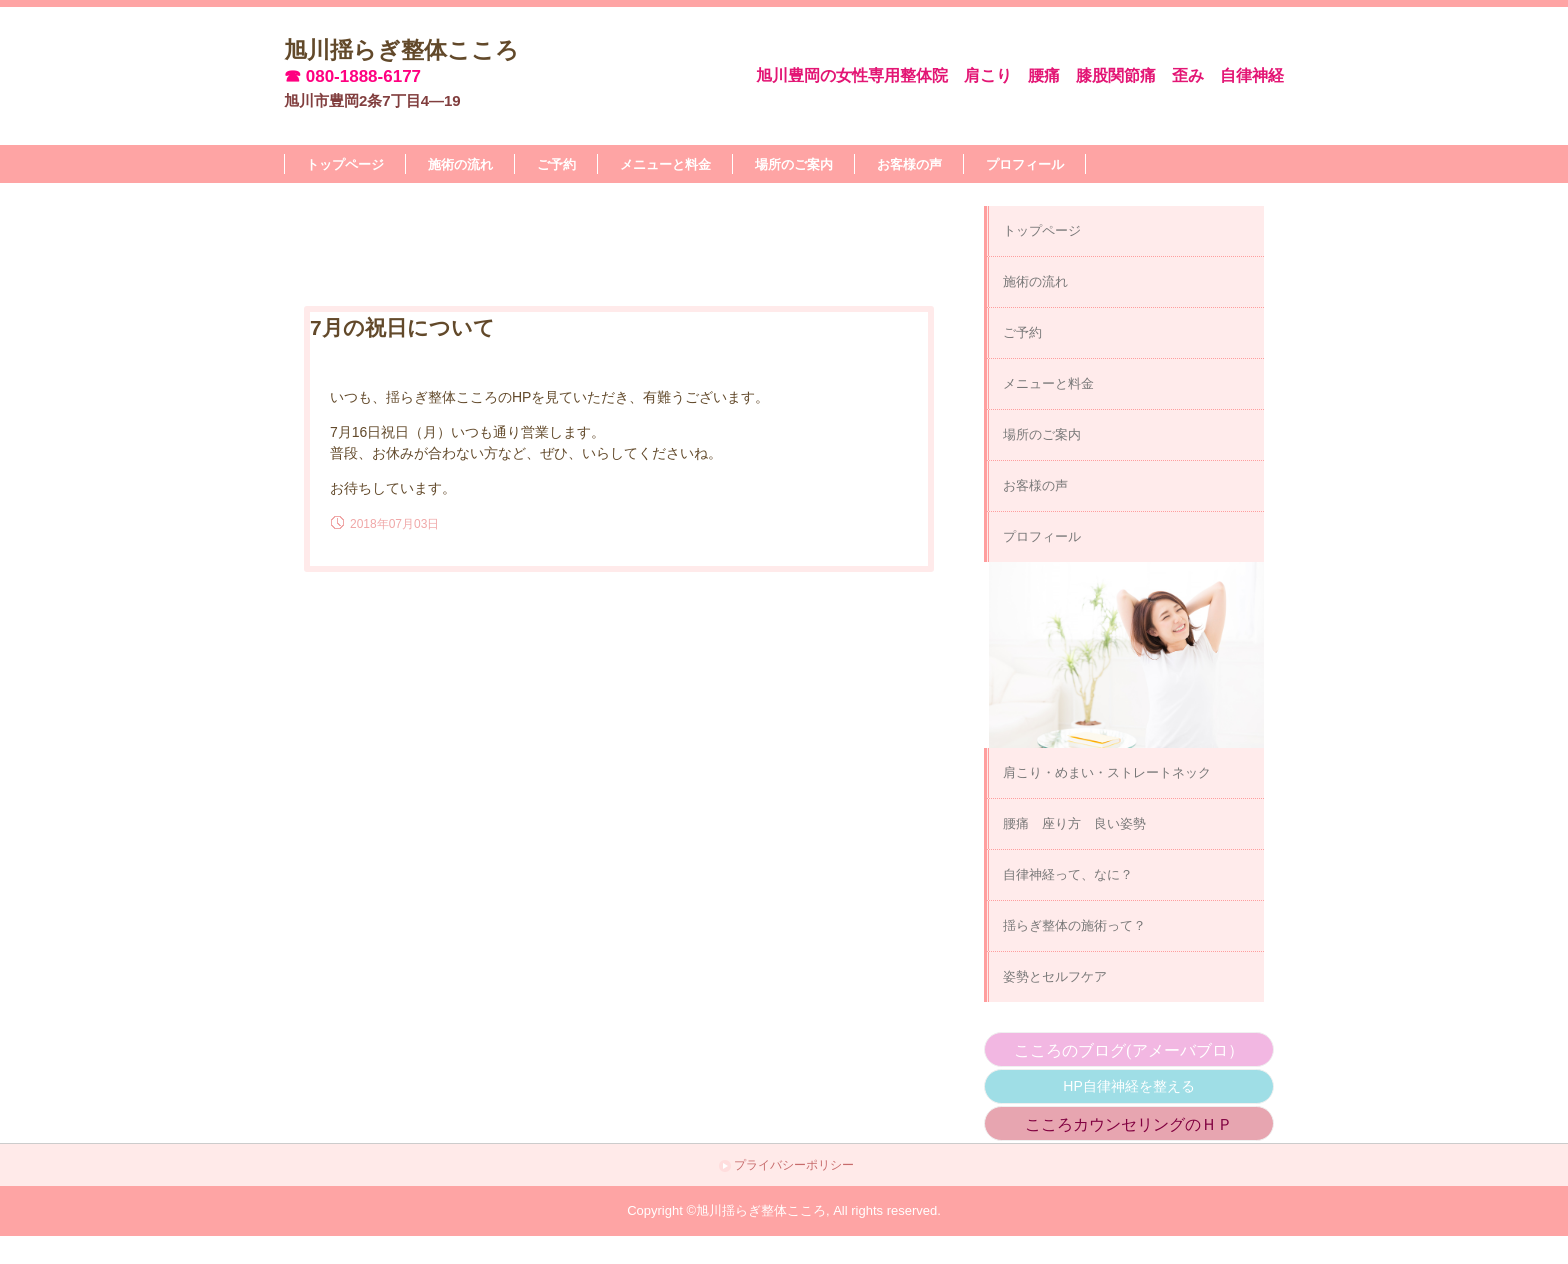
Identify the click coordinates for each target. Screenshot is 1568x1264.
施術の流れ (460, 164)
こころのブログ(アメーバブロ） (1128, 1050)
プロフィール (1025, 164)
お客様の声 (909, 164)
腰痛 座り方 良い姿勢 (1074, 823)
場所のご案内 (794, 164)
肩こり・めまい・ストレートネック (1107, 772)
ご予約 (556, 164)
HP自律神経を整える (1128, 1086)
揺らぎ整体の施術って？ (1074, 925)
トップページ (345, 164)
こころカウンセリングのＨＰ (1129, 1124)
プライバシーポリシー (794, 1165)
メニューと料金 (665, 164)
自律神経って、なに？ (1068, 874)
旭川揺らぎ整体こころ (401, 49)
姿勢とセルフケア (1055, 976)
